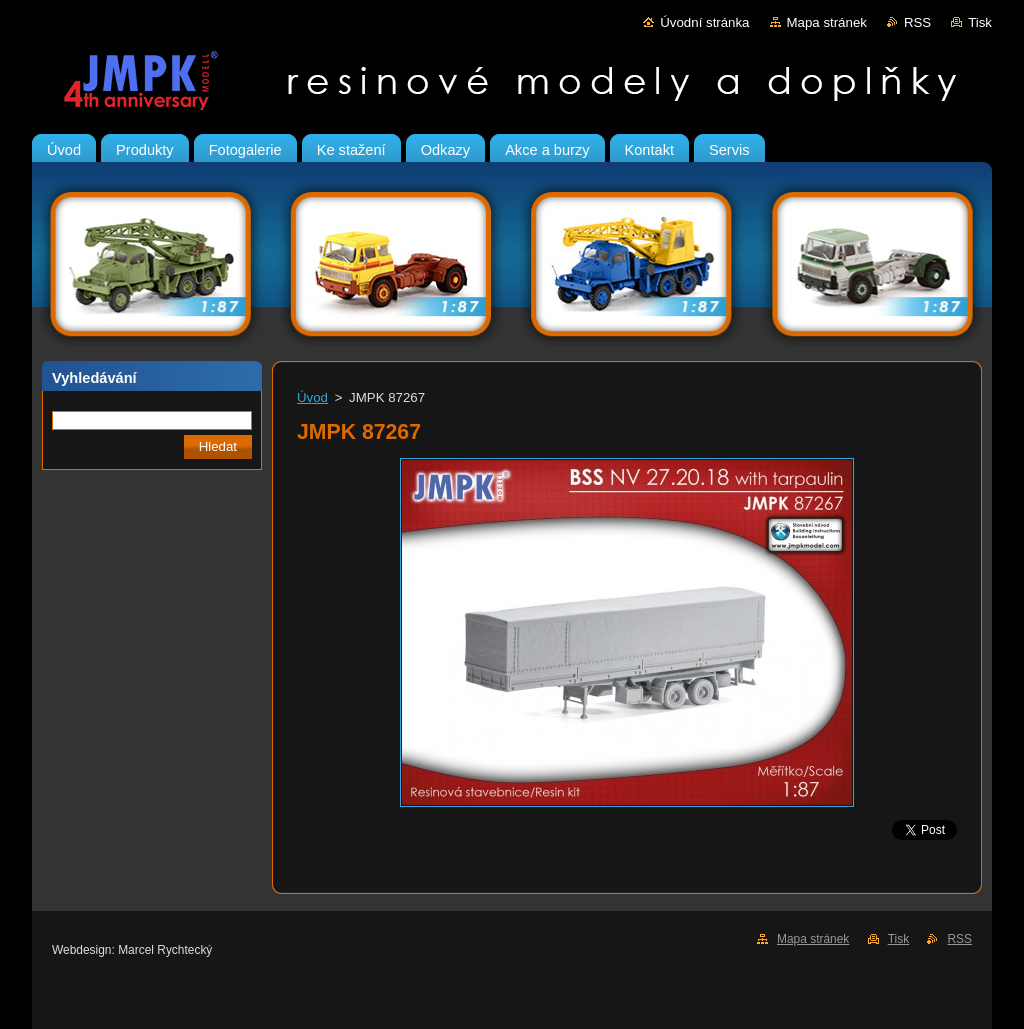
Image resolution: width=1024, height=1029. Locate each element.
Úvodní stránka (704, 22)
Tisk (980, 22)
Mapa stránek (827, 22)
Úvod (312, 397)
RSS (917, 22)
